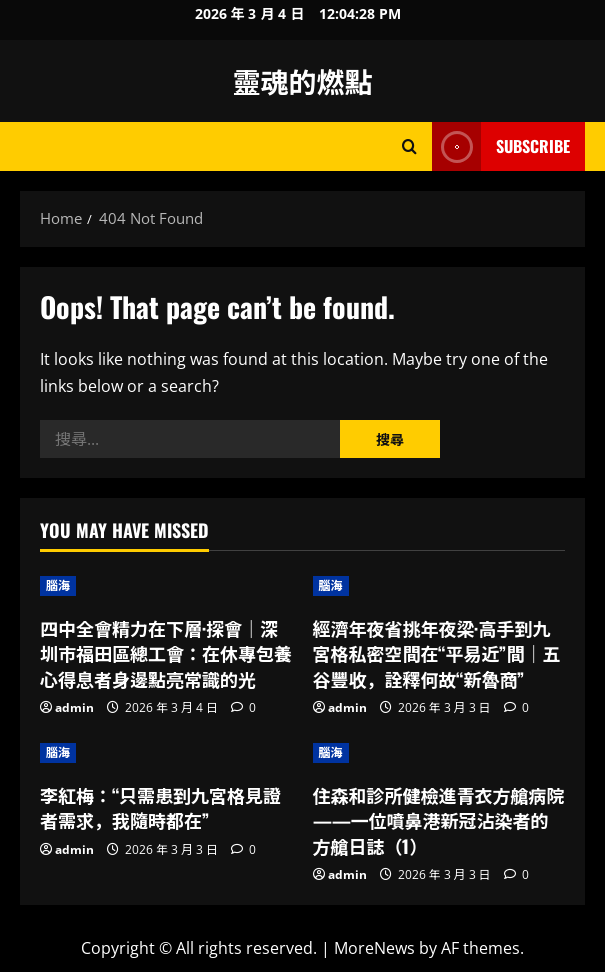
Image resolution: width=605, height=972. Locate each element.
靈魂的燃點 (302, 80)
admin (74, 707)
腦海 (58, 585)
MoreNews (374, 948)
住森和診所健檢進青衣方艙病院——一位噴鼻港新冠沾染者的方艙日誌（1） (439, 820)
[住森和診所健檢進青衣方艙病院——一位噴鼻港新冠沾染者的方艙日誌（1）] (439, 753)
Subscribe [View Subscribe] (501, 146)
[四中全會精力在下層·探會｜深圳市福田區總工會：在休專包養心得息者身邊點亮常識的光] (166, 586)
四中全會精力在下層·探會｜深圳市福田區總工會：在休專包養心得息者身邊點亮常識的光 (166, 653)
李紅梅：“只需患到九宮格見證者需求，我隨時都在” (160, 807)
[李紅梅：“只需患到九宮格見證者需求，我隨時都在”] (166, 753)
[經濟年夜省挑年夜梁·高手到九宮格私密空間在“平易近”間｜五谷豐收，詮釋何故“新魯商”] (439, 586)
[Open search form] (409, 146)
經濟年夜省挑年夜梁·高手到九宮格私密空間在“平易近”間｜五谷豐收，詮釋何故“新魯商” (437, 653)
